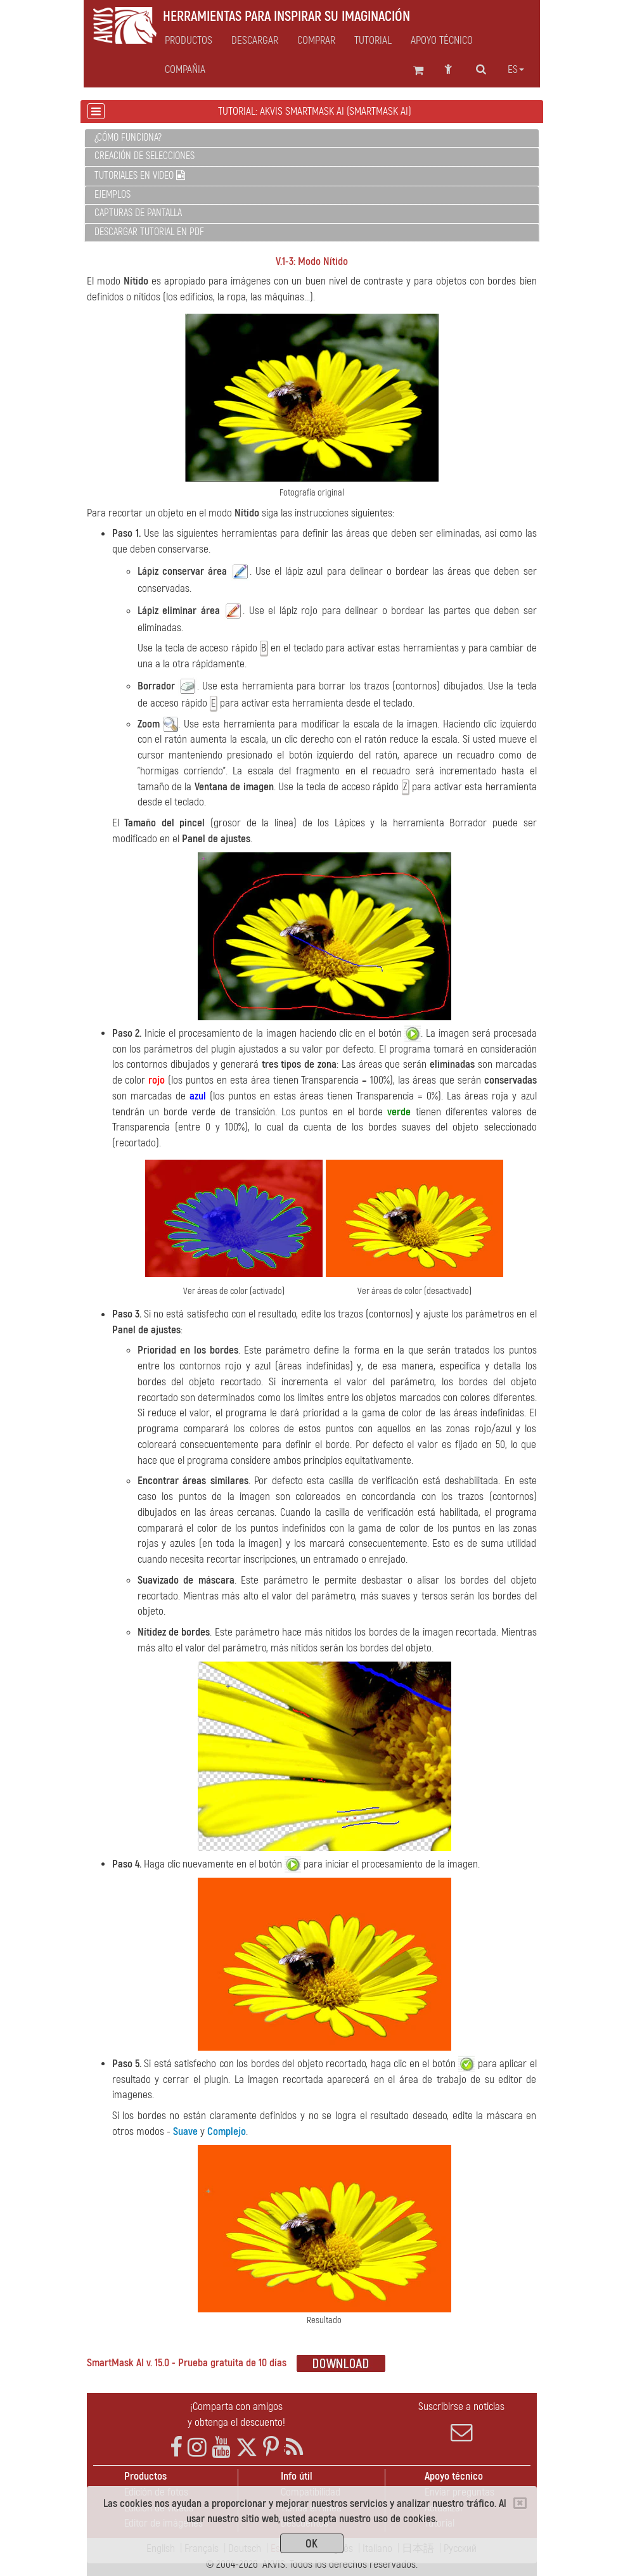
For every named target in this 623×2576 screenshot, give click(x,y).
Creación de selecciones (144, 156)
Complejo (226, 2131)
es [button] (516, 69)
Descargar (254, 40)
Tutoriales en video (139, 175)
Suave (185, 2131)
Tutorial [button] (373, 40)
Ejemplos (112, 194)
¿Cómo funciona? (128, 137)
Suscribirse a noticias (462, 2421)
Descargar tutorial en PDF (149, 232)
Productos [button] (188, 40)
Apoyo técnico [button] (442, 40)
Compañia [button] (185, 69)
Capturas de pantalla (138, 213)
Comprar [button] (316, 40)
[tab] (312, 138)
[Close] (520, 2503)
